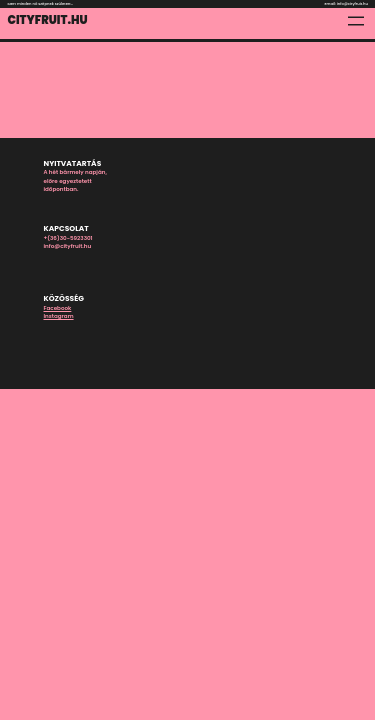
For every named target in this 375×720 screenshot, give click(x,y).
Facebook (58, 308)
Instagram (59, 316)
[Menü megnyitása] (356, 21)
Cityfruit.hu (48, 20)
